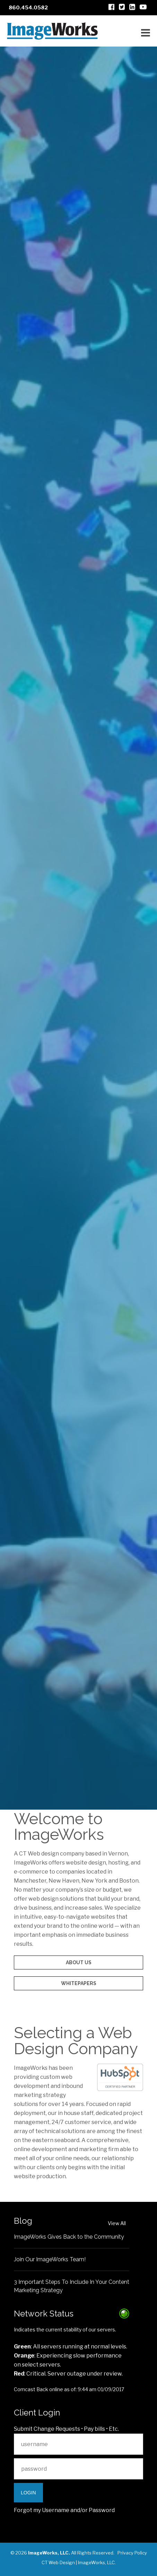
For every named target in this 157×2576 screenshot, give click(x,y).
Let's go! (79, 1762)
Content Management (78, 1607)
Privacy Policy (132, 2553)
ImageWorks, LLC (96, 2562)
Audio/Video (78, 1593)
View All (117, 2223)
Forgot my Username (41, 2510)
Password (102, 2510)
